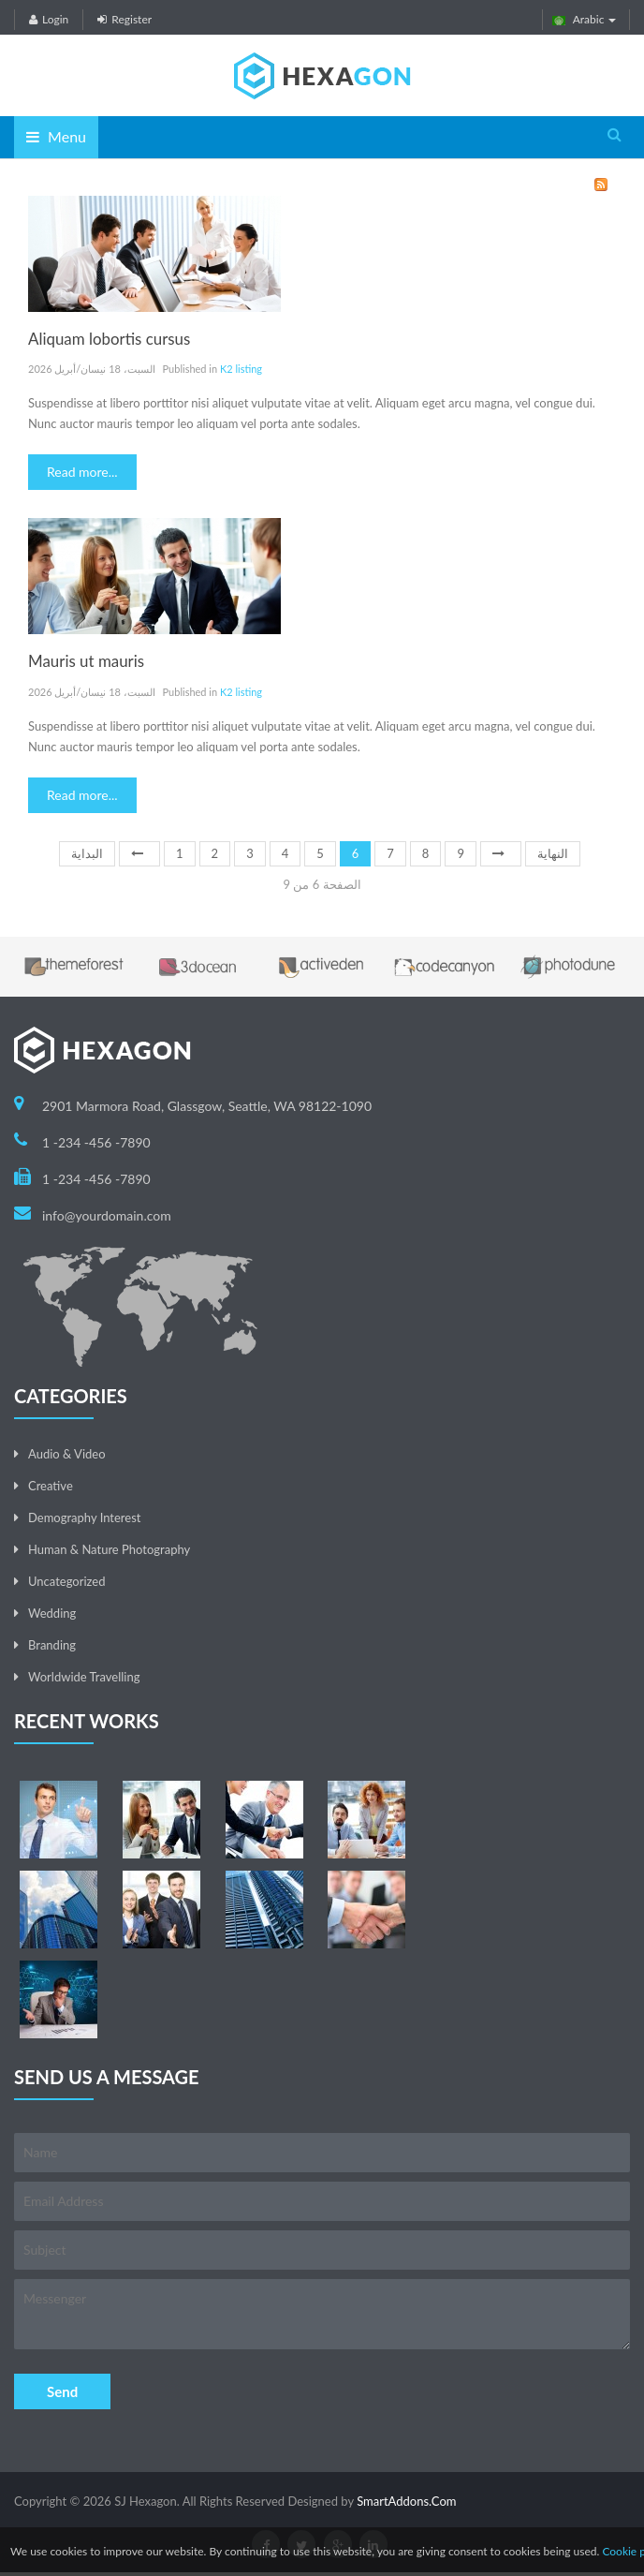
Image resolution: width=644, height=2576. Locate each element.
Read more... (82, 472)
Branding (52, 1644)
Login (48, 19)
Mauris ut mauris (86, 661)
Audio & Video (67, 1453)
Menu (56, 136)
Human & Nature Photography (109, 1549)
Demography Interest (84, 1517)
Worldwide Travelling (83, 1676)
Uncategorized (66, 1581)
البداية (87, 853)
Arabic (584, 19)
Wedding (52, 1613)
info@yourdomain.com (106, 1215)
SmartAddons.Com (406, 2501)
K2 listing (241, 369)
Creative (50, 1485)
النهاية (552, 853)
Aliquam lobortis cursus (109, 338)
